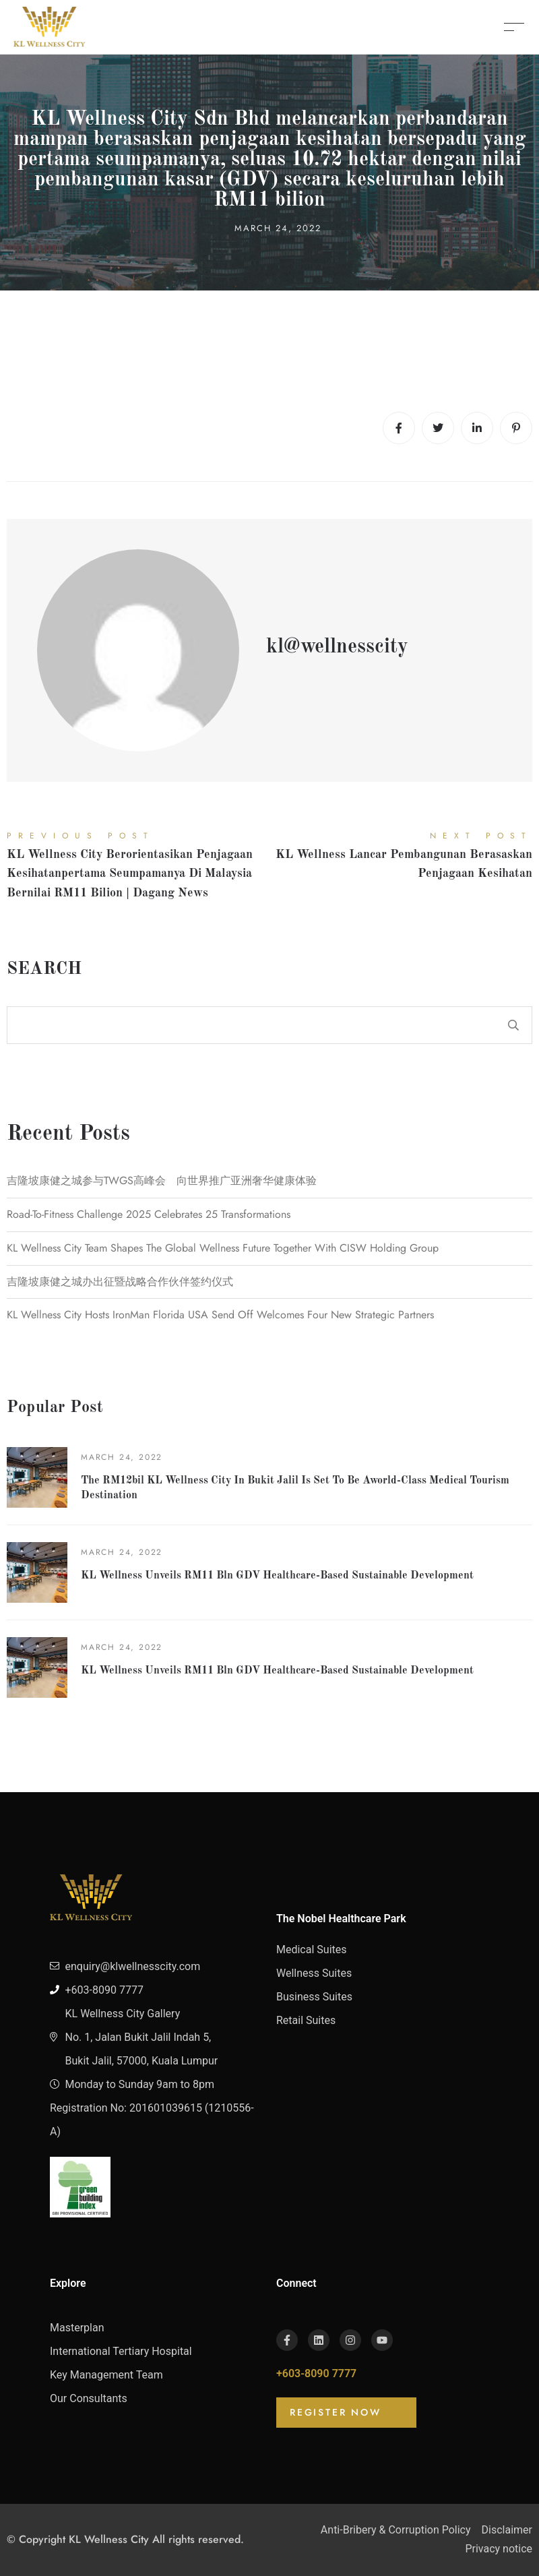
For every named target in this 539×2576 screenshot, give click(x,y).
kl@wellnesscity (337, 647)
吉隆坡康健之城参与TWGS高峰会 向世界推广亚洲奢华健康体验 (162, 1180)
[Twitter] (438, 428)
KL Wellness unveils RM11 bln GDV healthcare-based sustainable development (277, 1575)
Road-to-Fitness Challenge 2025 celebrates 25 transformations (148, 1214)
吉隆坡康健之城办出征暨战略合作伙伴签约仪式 (120, 1281)
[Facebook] (399, 428)
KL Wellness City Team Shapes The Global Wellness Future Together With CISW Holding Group (223, 1248)
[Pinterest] (516, 428)
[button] (346, 2412)
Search (44, 969)
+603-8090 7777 (316, 2373)
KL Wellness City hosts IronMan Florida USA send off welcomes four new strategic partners (220, 1314)
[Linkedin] (477, 428)
